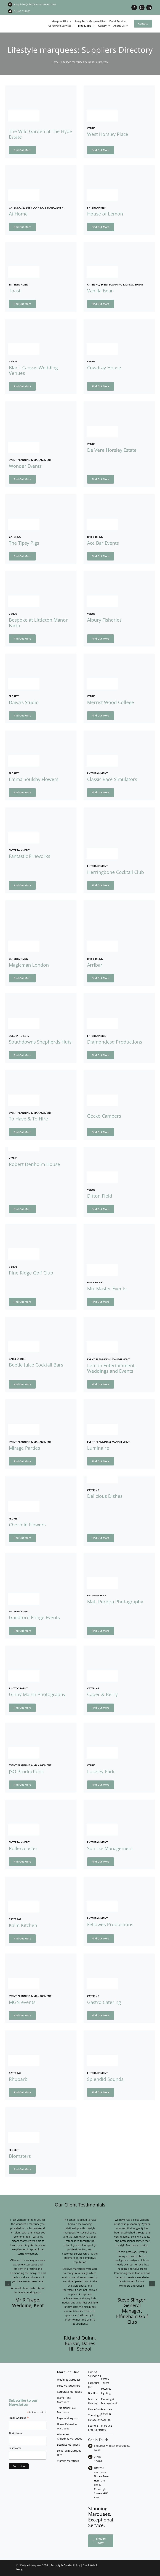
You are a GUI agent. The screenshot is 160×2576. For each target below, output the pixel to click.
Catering (15, 536)
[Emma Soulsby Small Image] (29, 731)
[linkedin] (149, 7)
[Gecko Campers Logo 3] (102, 1096)
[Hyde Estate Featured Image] (29, 86)
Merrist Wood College (110, 702)
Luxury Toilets (19, 1036)
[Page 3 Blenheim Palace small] (29, 808)
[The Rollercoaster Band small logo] (24, 1826)
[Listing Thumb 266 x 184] (107, 1400)
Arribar (94, 965)
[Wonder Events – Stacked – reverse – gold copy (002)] (24, 443)
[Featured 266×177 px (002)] (29, 166)
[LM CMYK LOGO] (20, 19)
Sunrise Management (110, 1848)
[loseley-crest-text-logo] (102, 1749)
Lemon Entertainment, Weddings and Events (111, 1368)
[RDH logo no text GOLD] (24, 1142)
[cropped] (24, 1096)
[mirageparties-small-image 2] (29, 1400)
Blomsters (20, 2156)
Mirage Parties (24, 1448)
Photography (96, 1595)
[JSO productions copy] (24, 1749)
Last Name (15, 2448)
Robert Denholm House (34, 1164)
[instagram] (142, 7)
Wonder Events (25, 466)
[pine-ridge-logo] (24, 1250)
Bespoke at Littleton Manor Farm (38, 623)
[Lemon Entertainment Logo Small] (102, 1343)
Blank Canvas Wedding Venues (33, 370)
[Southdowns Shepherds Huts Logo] (24, 1019)
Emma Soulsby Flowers (33, 779)
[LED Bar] (119, 1225)
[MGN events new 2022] (24, 1980)
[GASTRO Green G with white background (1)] (102, 1980)
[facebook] (134, 7)
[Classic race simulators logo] (102, 757)
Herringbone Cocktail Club (115, 872)
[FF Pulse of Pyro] (24, 834)
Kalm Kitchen (23, 1925)
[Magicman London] (24, 942)
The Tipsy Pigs (24, 543)
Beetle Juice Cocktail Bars (36, 1365)
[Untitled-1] (24, 520)
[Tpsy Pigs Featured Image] (29, 495)
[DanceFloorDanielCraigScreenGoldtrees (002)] (40, 402)
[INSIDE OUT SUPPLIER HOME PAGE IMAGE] (107, 1800)
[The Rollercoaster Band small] (29, 1800)
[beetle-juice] (24, 1343)
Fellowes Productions (110, 1924)
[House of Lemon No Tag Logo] (102, 191)
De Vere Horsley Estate (112, 450)
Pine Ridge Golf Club (31, 1273)
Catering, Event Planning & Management (37, 207)
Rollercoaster (23, 1848)
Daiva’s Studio (24, 702)
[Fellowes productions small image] (107, 1877)
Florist (14, 696)
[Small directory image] (29, 994)
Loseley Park (100, 1771)
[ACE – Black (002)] (102, 520)
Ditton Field (99, 1196)
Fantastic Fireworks (29, 856)
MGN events (22, 2002)
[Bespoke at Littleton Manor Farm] (24, 597)
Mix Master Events (106, 1288)
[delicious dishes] (102, 1474)
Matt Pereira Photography (115, 1601)
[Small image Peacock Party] (29, 1954)
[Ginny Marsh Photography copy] (24, 1672)
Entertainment (97, 207)
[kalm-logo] (24, 1903)
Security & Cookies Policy (65, 2565)
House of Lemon (105, 214)
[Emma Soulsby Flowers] (24, 757)
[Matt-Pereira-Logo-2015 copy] (102, 1579)
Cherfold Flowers (27, 1524)
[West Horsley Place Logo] (102, 112)
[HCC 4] (119, 808)
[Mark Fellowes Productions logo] (102, 1903)
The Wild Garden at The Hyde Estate (40, 134)
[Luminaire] (102, 1425)
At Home (18, 214)
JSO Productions (26, 1771)
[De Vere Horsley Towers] (102, 428)
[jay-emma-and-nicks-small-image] (107, 166)
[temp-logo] (102, 1173)
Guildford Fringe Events (34, 1617)
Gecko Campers (104, 1116)
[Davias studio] (24, 680)
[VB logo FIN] (102, 268)
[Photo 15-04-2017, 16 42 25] (40, 901)
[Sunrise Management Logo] (102, 1826)
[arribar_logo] (102, 942)
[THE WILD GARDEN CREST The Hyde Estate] (24, 112)
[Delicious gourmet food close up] (107, 1954)
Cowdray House (104, 367)
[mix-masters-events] (102, 1266)
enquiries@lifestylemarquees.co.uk (35, 4)
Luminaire (98, 1448)
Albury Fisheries (104, 620)
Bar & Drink (95, 536)
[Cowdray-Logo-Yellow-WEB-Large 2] (102, 345)
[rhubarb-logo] (24, 2056)
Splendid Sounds (105, 2079)
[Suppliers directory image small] (107, 572)
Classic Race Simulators (112, 779)
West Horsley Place (107, 134)
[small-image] (29, 320)
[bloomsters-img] (29, 2108)
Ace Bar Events (103, 543)
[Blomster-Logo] (24, 2133)
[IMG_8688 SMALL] (29, 654)
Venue (91, 128)
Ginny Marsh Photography (37, 1694)
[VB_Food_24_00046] (107, 243)
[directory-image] (29, 1318)
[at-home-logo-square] (24, 191)
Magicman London (29, 965)
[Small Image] (29, 243)
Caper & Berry (102, 1694)
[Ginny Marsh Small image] (29, 1646)
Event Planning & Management (30, 460)
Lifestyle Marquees (30, 2565)
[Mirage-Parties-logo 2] (24, 1425)
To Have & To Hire (28, 1118)
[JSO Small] (29, 1723)
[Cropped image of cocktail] (107, 495)
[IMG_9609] (119, 901)
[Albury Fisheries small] (102, 597)
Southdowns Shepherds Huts (40, 1042)
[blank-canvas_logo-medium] (24, 345)
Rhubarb (18, 2079)
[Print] (102, 850)
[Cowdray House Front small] (107, 320)
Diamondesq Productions (114, 1042)
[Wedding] (107, 1071)
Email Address (19, 2418)
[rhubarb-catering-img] (29, 2031)
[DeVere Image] (107, 402)
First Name (15, 2433)
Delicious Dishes (104, 1496)
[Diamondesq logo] (102, 1019)
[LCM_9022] (40, 1554)
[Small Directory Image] (107, 994)
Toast (14, 290)
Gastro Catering (104, 2002)
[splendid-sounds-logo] (102, 2056)
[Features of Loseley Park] (107, 1723)
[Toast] (24, 268)
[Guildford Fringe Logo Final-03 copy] (24, 1595)
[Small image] (107, 731)
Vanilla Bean (100, 290)
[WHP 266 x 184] (107, 86)
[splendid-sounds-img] (107, 2031)
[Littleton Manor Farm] (29, 572)
